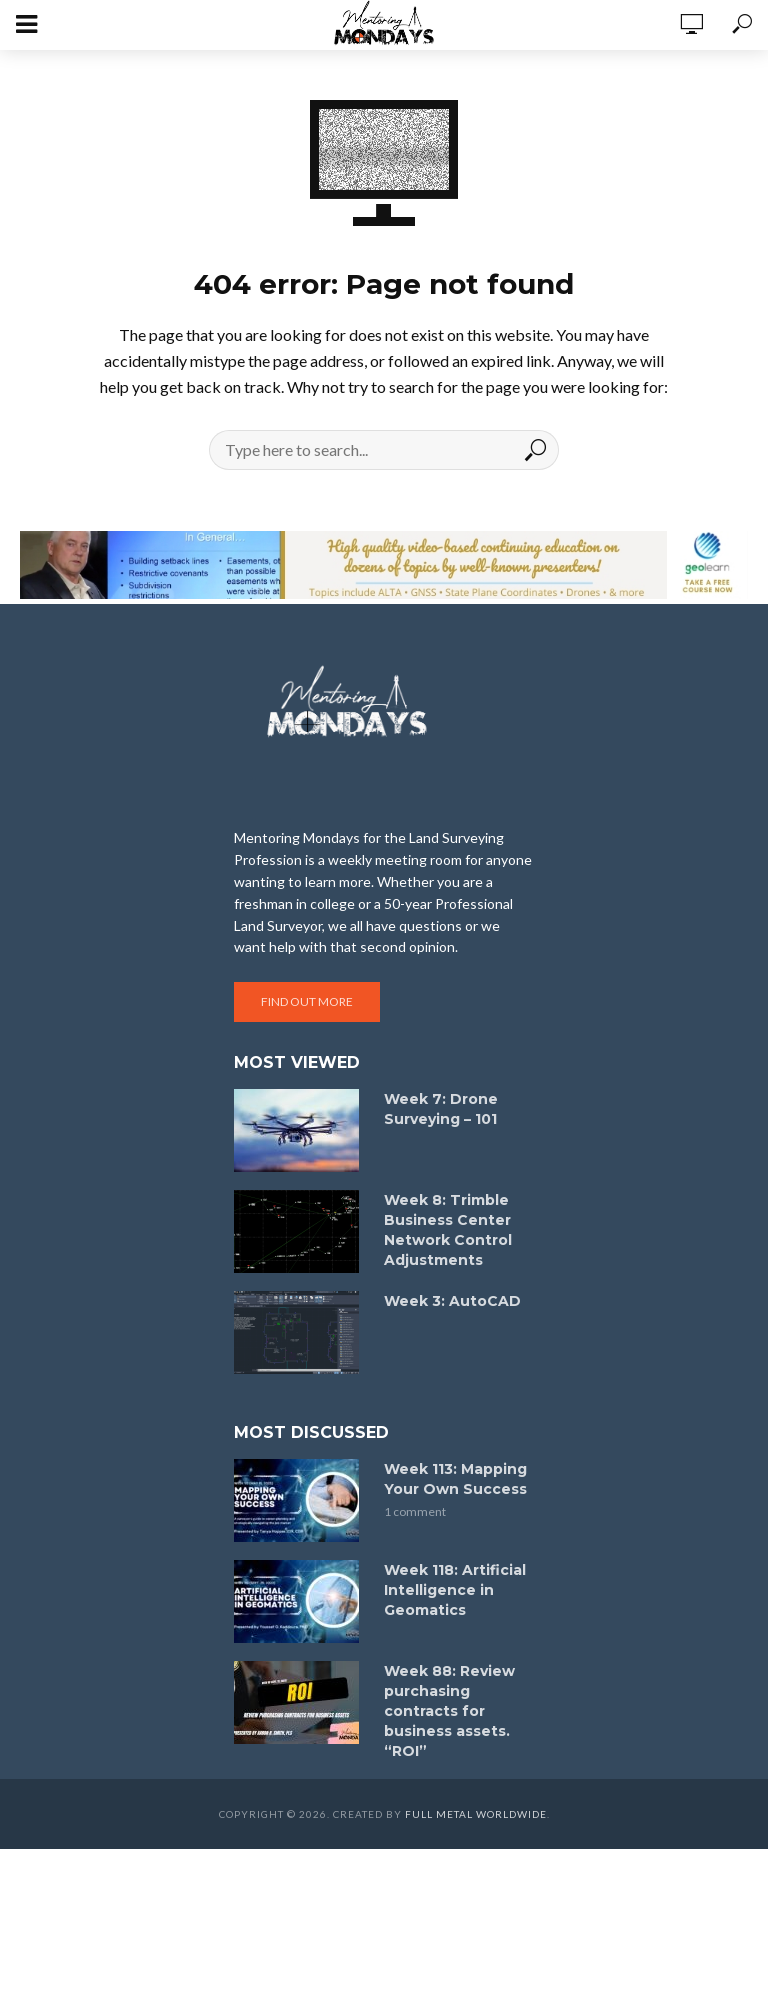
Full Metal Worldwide (476, 1814)
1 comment (415, 1511)
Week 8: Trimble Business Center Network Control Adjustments (448, 1230)
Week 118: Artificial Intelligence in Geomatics (455, 1590)
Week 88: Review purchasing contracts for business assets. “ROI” (449, 1711)
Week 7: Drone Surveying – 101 (441, 1109)
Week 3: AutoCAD (452, 1301)
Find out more (307, 1001)
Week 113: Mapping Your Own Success (455, 1479)
